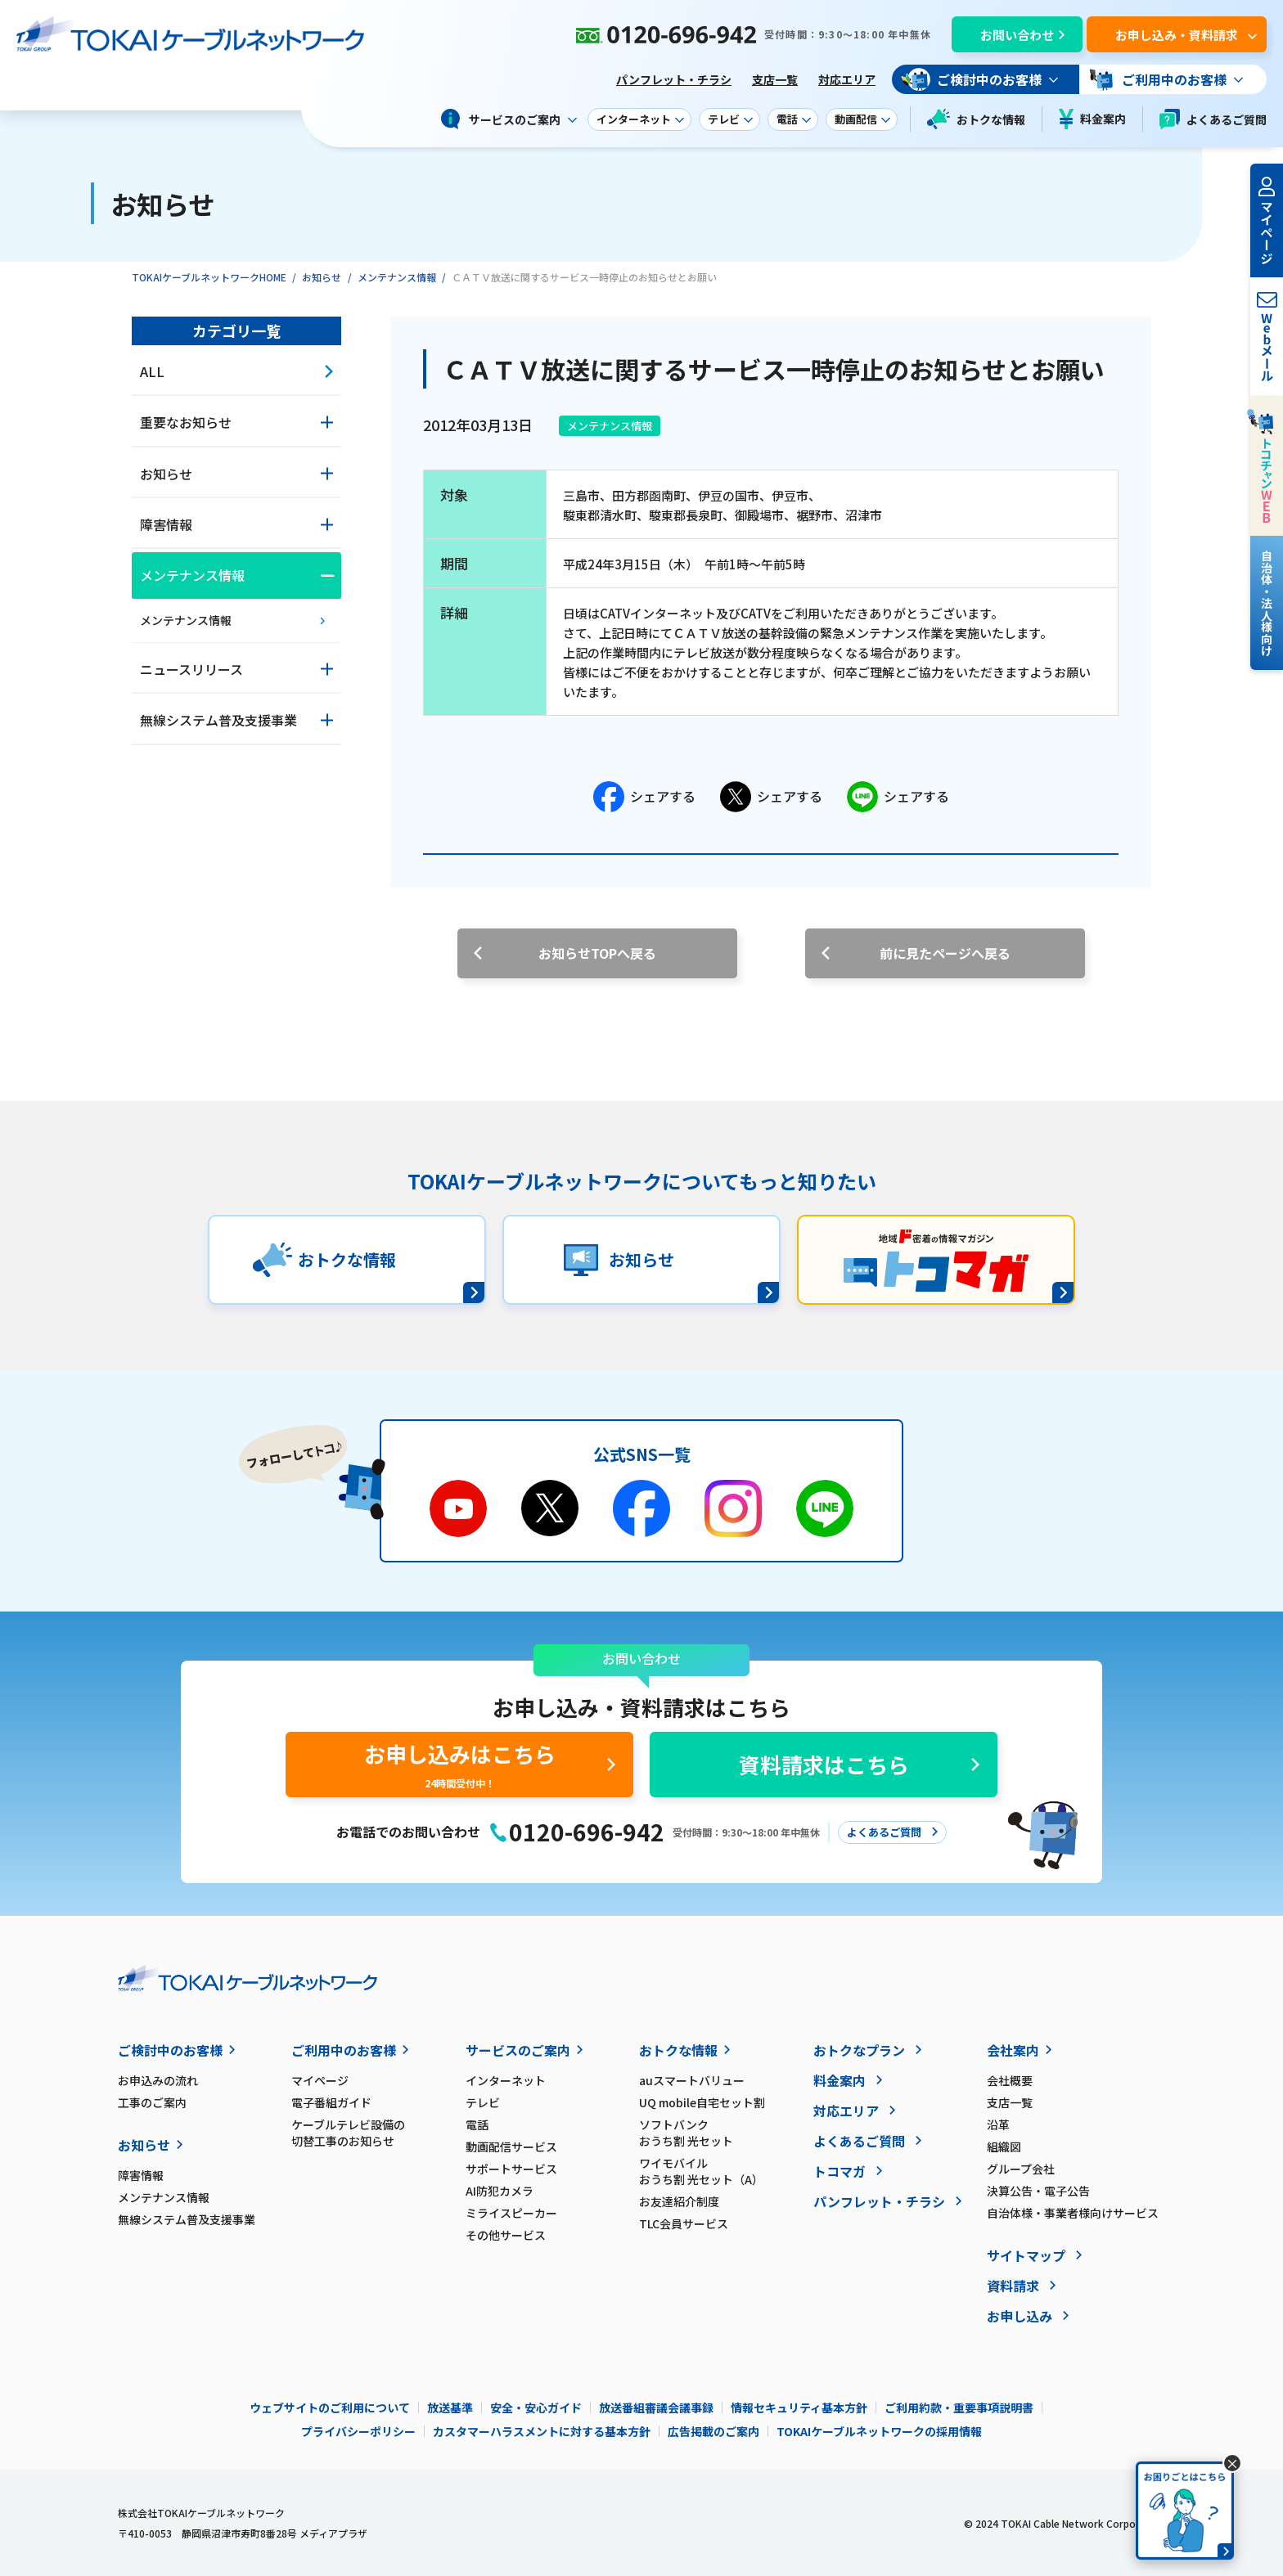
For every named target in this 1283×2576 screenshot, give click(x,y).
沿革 (998, 2124)
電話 (477, 2124)
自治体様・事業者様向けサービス (1073, 2213)
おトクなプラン (859, 2050)
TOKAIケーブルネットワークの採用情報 (879, 2431)
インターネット (506, 2080)
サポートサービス (511, 2168)
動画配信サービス (511, 2146)
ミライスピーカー (511, 2213)
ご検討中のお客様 (170, 2050)
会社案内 (1013, 2050)
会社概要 (1010, 2080)
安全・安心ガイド (536, 2407)
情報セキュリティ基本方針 (799, 2407)
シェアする (644, 796)
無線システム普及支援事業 (186, 2219)
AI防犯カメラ (499, 2191)
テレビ (483, 2102)
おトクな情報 (976, 119)
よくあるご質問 (1213, 119)
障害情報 (141, 2175)
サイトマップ (1026, 2255)
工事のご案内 (152, 2102)
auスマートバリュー (692, 2080)
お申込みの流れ (158, 2080)
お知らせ (321, 277)
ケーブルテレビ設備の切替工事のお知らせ (348, 2132)
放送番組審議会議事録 (656, 2407)
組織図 (1004, 2146)
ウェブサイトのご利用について (330, 2407)
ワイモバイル (726, 2171)
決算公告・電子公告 (1038, 2191)
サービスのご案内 (518, 2050)
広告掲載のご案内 (713, 2431)
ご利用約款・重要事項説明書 (959, 2407)
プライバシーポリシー (358, 2431)
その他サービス (506, 2235)
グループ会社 (1021, 2168)
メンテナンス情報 (397, 277)
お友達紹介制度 (679, 2201)
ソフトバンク (726, 2132)
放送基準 (450, 2407)
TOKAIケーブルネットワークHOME (209, 277)
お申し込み (1019, 2316)
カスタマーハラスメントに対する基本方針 (542, 2431)
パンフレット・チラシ (674, 79)
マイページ (320, 2080)
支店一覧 (775, 79)
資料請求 (1013, 2285)
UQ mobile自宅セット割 (702, 2102)
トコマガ (839, 2171)
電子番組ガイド (331, 2102)
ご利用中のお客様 (343, 2050)
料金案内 (1092, 119)
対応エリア (847, 79)
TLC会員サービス (683, 2223)
